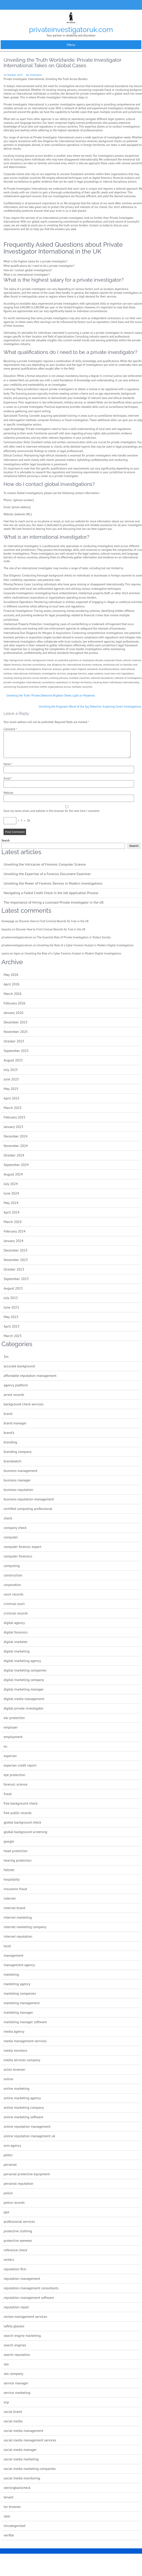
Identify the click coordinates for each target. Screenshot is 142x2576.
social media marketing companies (30, 2474)
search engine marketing (22, 2341)
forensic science (15, 1789)
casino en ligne (10, 959)
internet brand (14, 1913)
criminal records (16, 1618)
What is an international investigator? (26, 275)
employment (13, 1742)
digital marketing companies (25, 1675)
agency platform (16, 1390)
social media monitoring (22, 2483)
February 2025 (14, 1122)
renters (9, 2265)
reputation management (22, 2284)
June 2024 (11, 1198)
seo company (13, 2379)
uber (7, 2521)
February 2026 (14, 1008)
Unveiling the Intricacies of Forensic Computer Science (45, 869)
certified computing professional (28, 1514)
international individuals (27, 673)
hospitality (11, 1884)
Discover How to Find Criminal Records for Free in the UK (54, 926)
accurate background (19, 1371)
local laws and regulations (119, 673)
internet (9, 1903)
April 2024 (11, 1217)
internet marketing (18, 1922)
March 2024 (12, 1227)
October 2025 (14, 1046)
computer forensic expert (22, 1552)
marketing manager (18, 2017)
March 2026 (12, 999)
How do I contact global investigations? (28, 270)
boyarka (6, 935)
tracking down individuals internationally (116, 682)
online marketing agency (22, 2103)
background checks (20, 660)
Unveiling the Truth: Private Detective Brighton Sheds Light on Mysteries (50, 695)
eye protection (14, 1780)
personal (10, 2170)
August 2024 (13, 1179)
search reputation (17, 2360)
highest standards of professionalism (98, 669)
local (7, 1951)
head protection (15, 1856)
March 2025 (12, 1113)
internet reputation (18, 1941)
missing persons (59, 677)
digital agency (14, 1628)
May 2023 (11, 1322)
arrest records (14, 1400)
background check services (24, 1409)
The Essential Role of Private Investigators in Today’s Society (73, 943)
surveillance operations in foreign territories (67, 682)
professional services (19, 2227)
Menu (71, 44)
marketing (11, 1979)
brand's (9, 1438)
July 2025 (11, 1075)
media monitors (15, 2055)
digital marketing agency (22, 1666)
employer (11, 1732)
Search (5, 846)
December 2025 (15, 1027)
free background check (21, 1808)
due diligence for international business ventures (74, 664)
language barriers (77, 673)
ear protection (14, 1723)
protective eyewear (18, 2246)
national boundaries (102, 677)
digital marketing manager (24, 1694)
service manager (16, 2388)
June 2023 (11, 1312)
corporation (12, 1590)
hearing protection (17, 1865)
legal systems (95, 673)
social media (13, 2426)
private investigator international (22, 682)
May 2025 (11, 1094)
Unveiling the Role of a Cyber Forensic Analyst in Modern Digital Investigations (85, 950)
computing (12, 1571)
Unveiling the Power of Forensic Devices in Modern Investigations (53, 888)
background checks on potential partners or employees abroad (67, 660)
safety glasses (14, 2331)
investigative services (54, 673)
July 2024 (11, 1189)
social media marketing (21, 2464)
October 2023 (14, 1274)
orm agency (12, 2151)
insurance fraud (15, 1894)
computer (11, 1542)
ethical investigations (29, 669)
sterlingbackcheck (17, 2493)
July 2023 (11, 1303)
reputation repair (16, 2312)
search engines (15, 2350)
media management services (25, 2046)
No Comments (34, 74)
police (8, 2198)
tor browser (12, 2512)
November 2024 (16, 1151)
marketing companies (20, 1998)
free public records (17, 1818)
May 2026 (11, 980)
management (13, 1960)
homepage (7, 926)
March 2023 (12, 1341)
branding (10, 1447)
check (8, 1523)
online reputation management (27, 2131)
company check (15, 1533)
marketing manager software (25, 2027)
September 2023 (16, 1284)
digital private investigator (24, 1713)
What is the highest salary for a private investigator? (35, 261)
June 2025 (11, 1084)
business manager (17, 1485)
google (9, 1846)
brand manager (15, 1428)
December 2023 (15, 1255)
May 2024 (11, 1208)
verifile (9, 2540)
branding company (18, 1457)
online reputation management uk (29, 2141)
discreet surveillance (34, 664)
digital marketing (16, 1656)
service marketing (17, 2398)
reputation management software (29, 2303)
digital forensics (13, 664)
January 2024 (13, 1246)
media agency (14, 2036)
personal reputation (18, 2189)
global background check (22, 1827)
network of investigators (128, 677)
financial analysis (52, 669)
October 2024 (14, 1160)
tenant (8, 2502)
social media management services (30, 2445)
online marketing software (23, 2122)
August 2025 (13, 1065)
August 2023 (13, 1293)
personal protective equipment (27, 2179)
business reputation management (29, 1504)
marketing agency (17, 1989)
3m (6, 1362)
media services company (22, 2065)
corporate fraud (112, 660)
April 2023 (11, 1331)
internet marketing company (25, 1932)
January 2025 (13, 1132)
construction (13, 1580)
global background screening (25, 1837)
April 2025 (11, 1103)
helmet (9, 1875)
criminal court (14, 1609)
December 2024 (15, 1141)
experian (10, 1761)
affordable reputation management (30, 1381)
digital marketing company (24, 1685)
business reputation (18, 1495)
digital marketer (16, 1647)
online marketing (16, 2093)
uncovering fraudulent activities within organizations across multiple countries (48, 686)
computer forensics (18, 1561)
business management (20, 1476)
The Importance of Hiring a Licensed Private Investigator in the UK (54, 907)
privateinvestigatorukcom (16, 943)
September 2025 (16, 1056)
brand (8, 1419)
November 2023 (16, 1265)
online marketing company (24, 2112)
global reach (70, 669)
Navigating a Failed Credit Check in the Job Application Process (51, 898)
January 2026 (13, 1018)
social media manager (20, 2455)
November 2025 (16, 1037)
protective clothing (18, 2236)
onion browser (14, 2074)
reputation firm (15, 2274)
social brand (13, 2417)
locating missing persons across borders (26, 677)
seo (6, 2369)
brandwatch (12, 1466)
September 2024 (16, 1170)
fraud (7, 1799)
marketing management (22, 2008)
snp (6, 2407)
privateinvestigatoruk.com (71, 29)
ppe (6, 2217)
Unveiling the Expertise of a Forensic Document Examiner (47, 879)
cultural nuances (131, 660)
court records (13, 1599)
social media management (23, 2436)
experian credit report (20, 1770)
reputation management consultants (31, 2293)
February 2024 (14, 1236)
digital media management (24, 1704)
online (8, 2084)
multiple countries (79, 677)
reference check (15, 2255)
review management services (25, 2322)
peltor (8, 2160)
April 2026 (11, 989)
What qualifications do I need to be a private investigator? (39, 266)
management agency (19, 1970)
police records (14, 2208)
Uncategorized (14, 2531)
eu (5, 1751)
